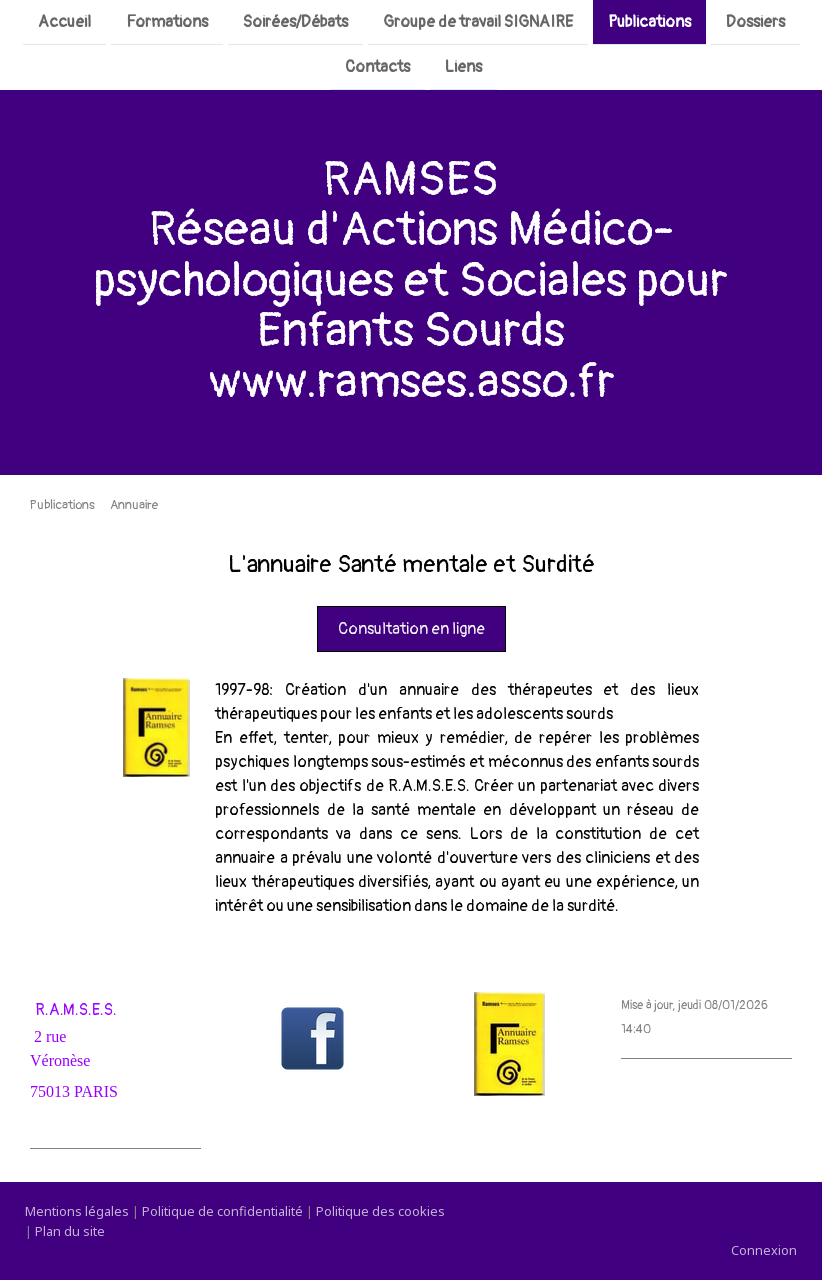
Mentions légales (77, 1211)
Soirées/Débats (295, 22)
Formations (167, 22)
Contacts (377, 69)
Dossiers (755, 22)
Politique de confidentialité (222, 1211)
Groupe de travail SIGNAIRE (478, 22)
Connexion (764, 1250)
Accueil (64, 22)
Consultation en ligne (411, 629)
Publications (649, 22)
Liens (463, 69)
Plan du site (70, 1231)
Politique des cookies (380, 1211)
